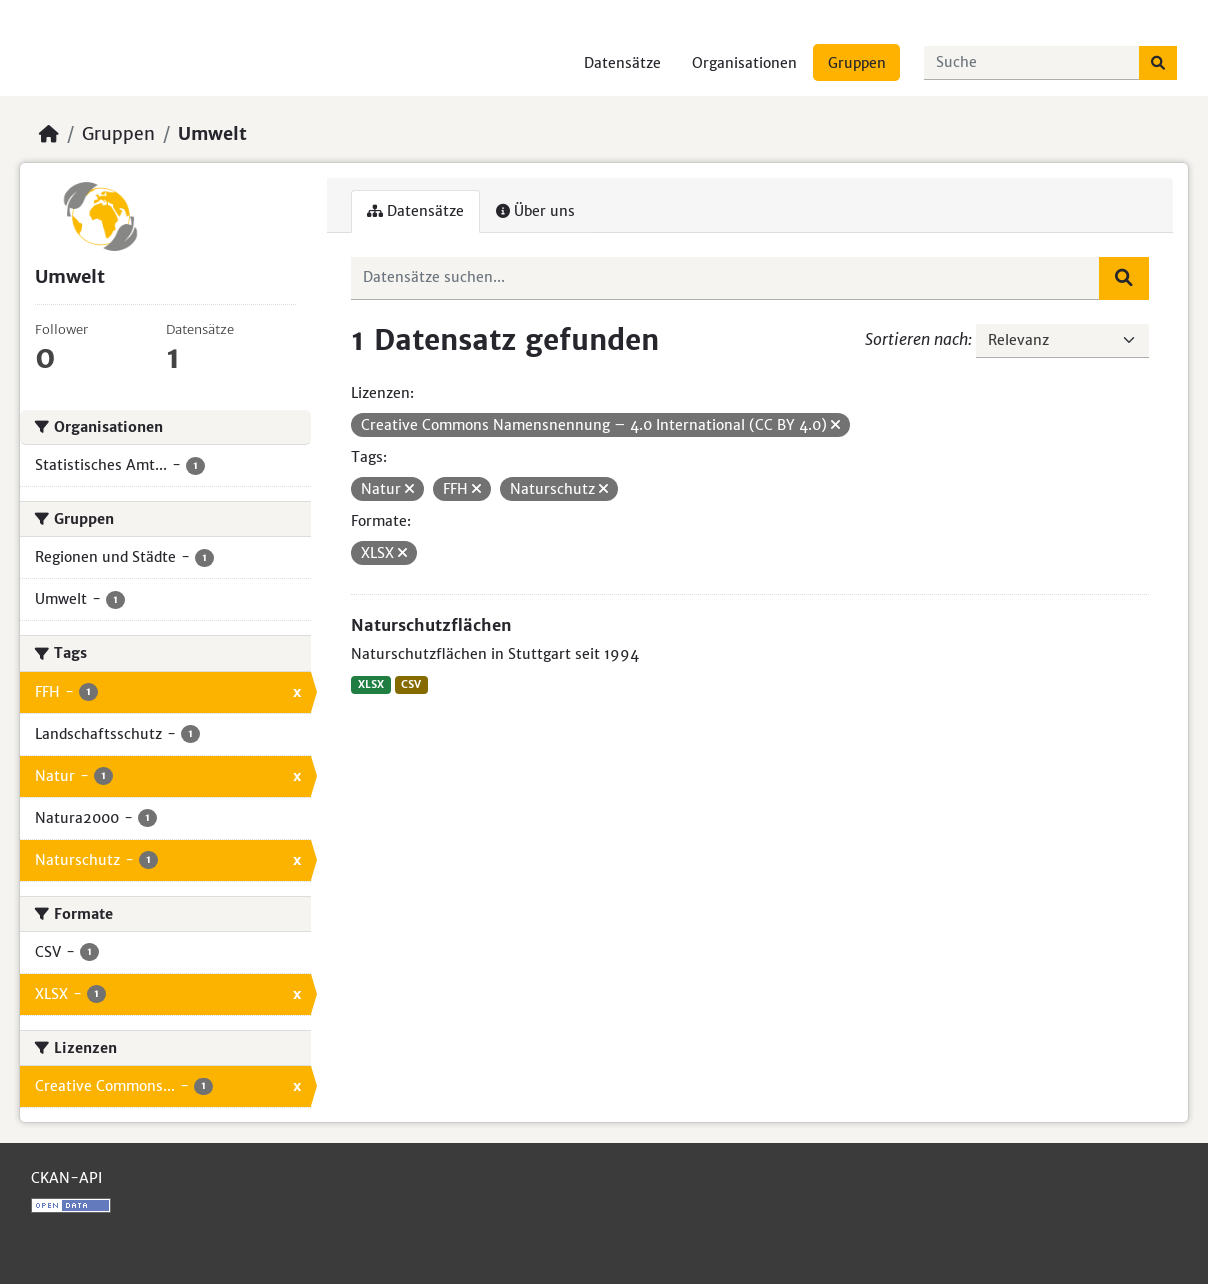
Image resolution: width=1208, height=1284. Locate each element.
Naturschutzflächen (431, 625)
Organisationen (744, 63)
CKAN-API (66, 1178)
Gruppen (857, 63)
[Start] (49, 134)
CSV (411, 684)
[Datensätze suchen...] (1032, 63)
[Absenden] (1158, 63)
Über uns (535, 211)
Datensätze (622, 63)
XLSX (371, 684)
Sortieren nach (916, 339)
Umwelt (212, 134)
